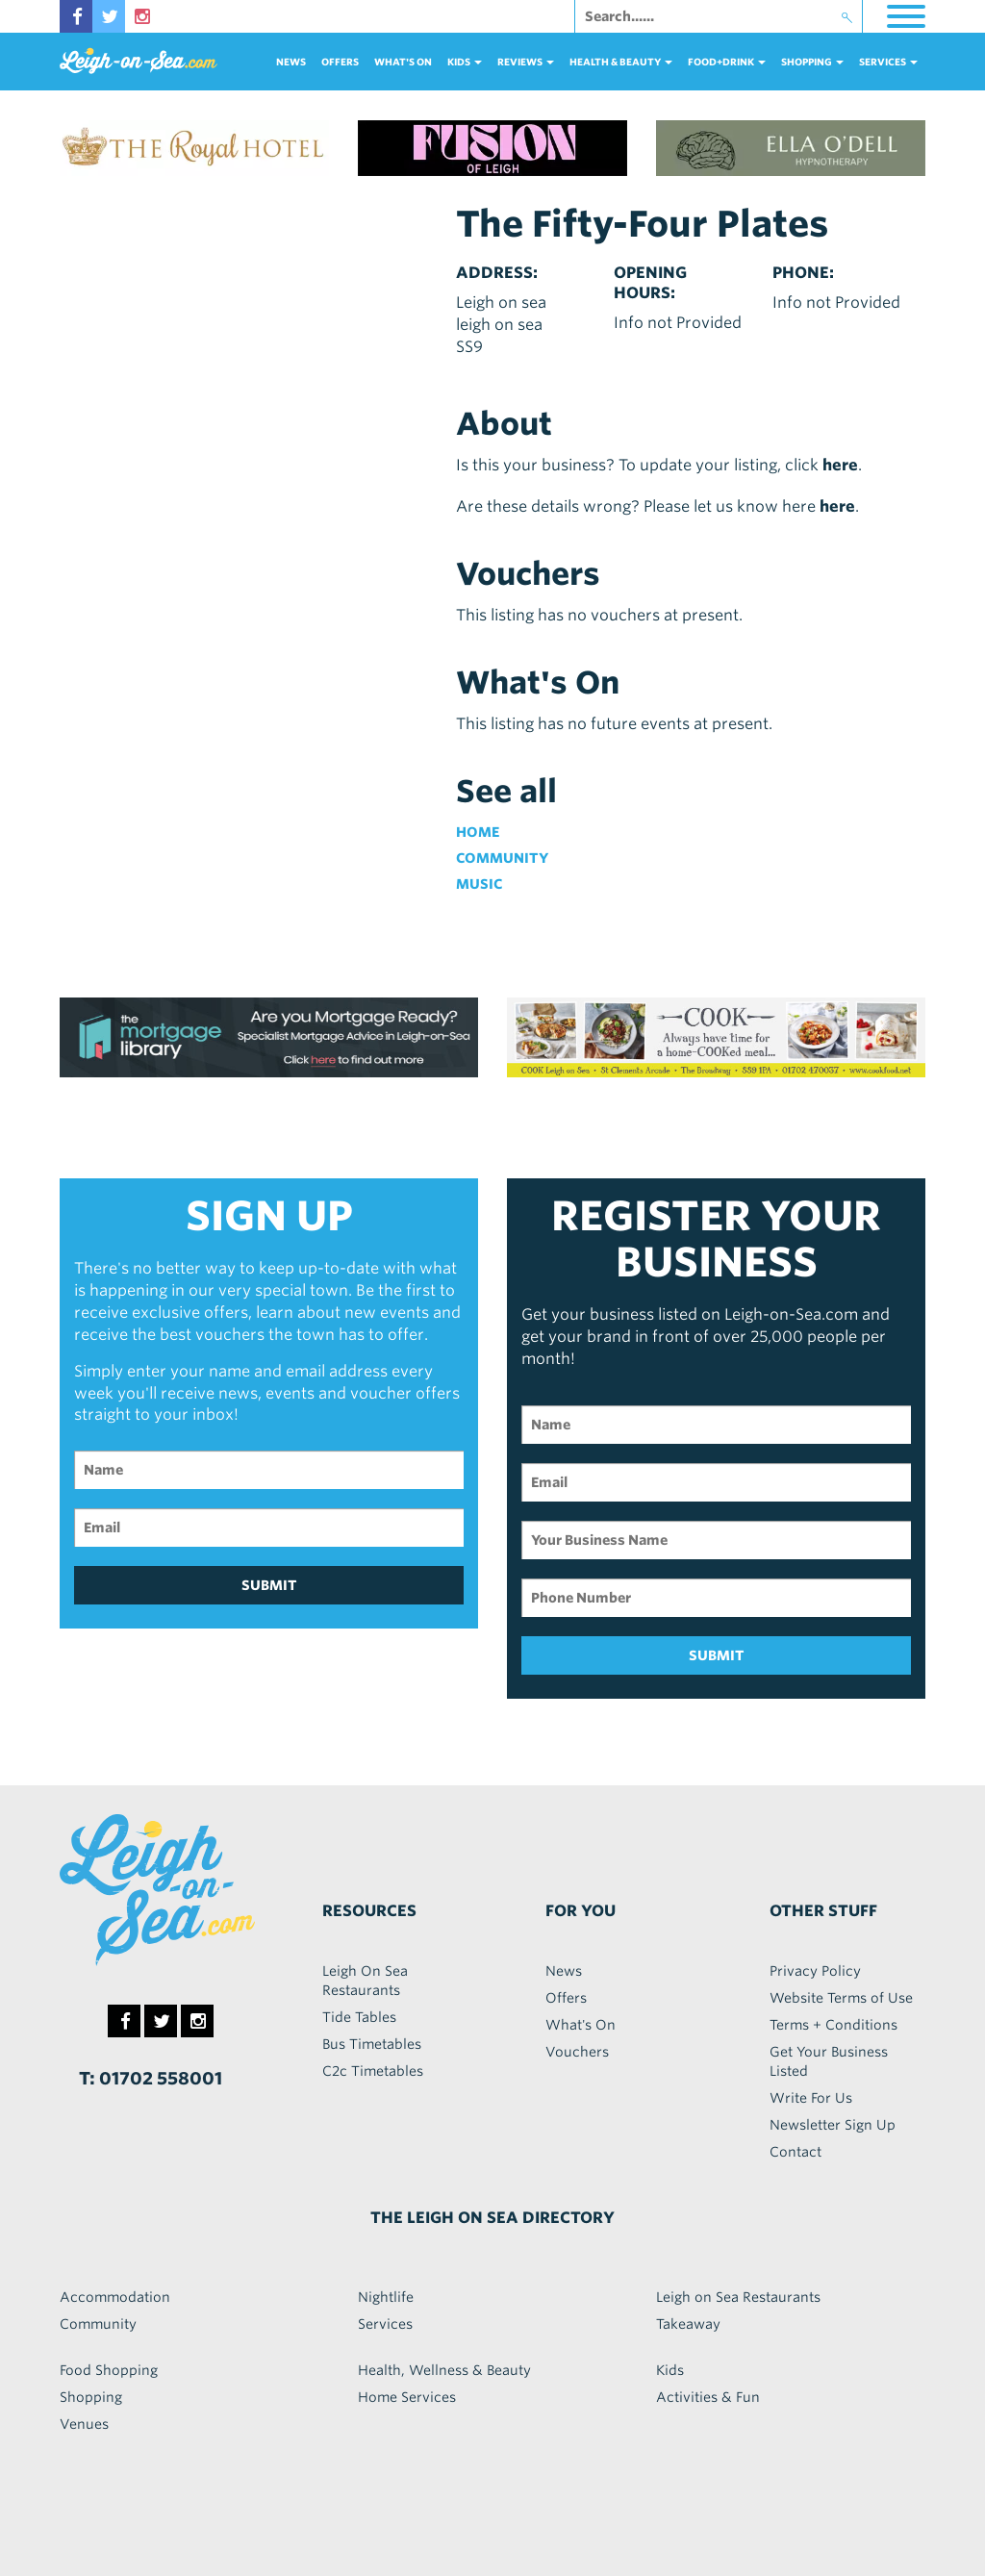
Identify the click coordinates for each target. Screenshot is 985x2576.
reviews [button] (525, 61)
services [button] (888, 61)
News (291, 61)
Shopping (91, 2397)
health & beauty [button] (620, 61)
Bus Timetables (371, 2044)
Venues (84, 2424)
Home (477, 832)
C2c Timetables (372, 2071)
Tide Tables (359, 2017)
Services (385, 2324)
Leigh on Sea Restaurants (738, 2297)
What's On (403, 61)
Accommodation (115, 2297)
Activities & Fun (708, 2397)
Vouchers (577, 2051)
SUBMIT (269, 1585)
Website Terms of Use (841, 1998)
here (840, 465)
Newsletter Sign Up (833, 2125)
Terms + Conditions (833, 2025)
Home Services (407, 2397)
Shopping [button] (812, 61)
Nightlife (386, 2297)
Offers (340, 61)
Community (502, 858)
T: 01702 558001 (150, 2078)
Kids (670, 2370)
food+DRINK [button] (727, 61)
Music (479, 884)
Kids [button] (464, 61)
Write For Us (811, 2098)
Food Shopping (109, 2370)
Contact (795, 2151)
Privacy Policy (815, 1971)
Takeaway (688, 2324)
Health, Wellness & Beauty (444, 2370)
